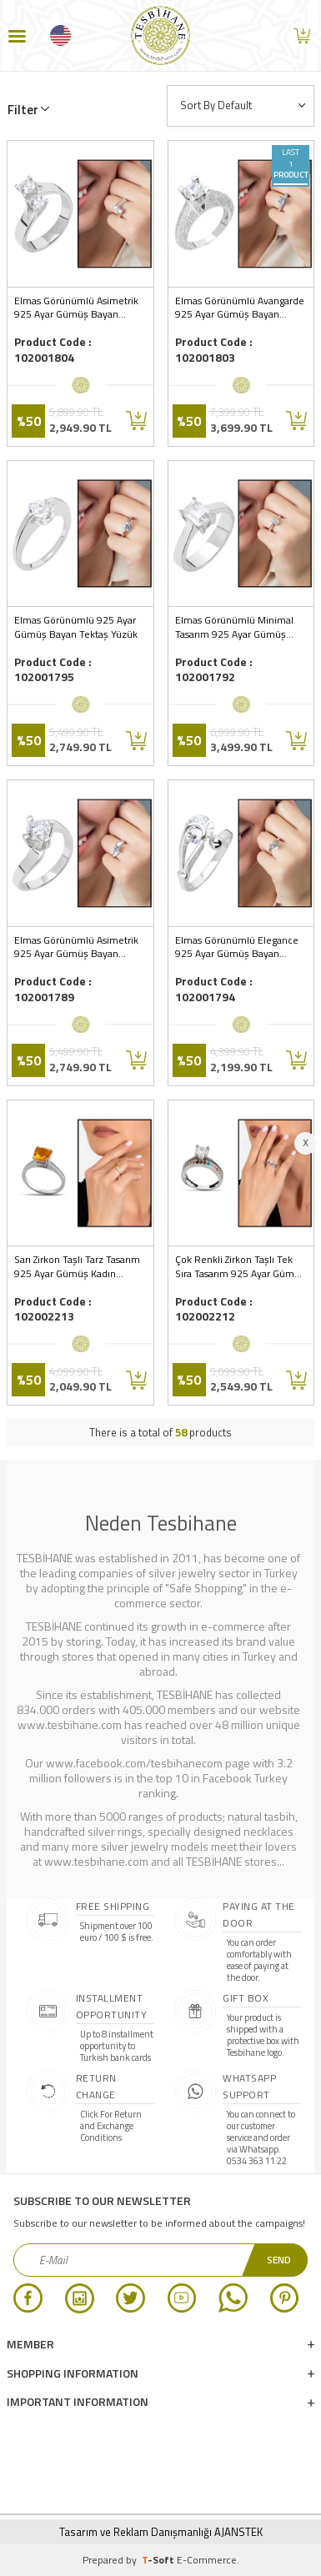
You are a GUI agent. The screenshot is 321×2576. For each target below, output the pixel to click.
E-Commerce (207, 2560)
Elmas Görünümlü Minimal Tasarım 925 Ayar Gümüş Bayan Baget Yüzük (234, 628)
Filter (23, 109)
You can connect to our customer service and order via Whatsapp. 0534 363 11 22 (261, 2137)
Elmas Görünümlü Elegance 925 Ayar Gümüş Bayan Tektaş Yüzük (236, 948)
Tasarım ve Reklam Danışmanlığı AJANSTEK (161, 2532)
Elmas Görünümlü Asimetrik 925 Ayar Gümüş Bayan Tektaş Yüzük (76, 948)
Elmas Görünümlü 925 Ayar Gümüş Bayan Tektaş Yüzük (76, 628)
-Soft (159, 2560)
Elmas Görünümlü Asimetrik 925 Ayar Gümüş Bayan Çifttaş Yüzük (76, 308)
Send (279, 2260)
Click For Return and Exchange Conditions (111, 2125)
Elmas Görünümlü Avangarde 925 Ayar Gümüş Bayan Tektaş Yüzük (239, 308)
